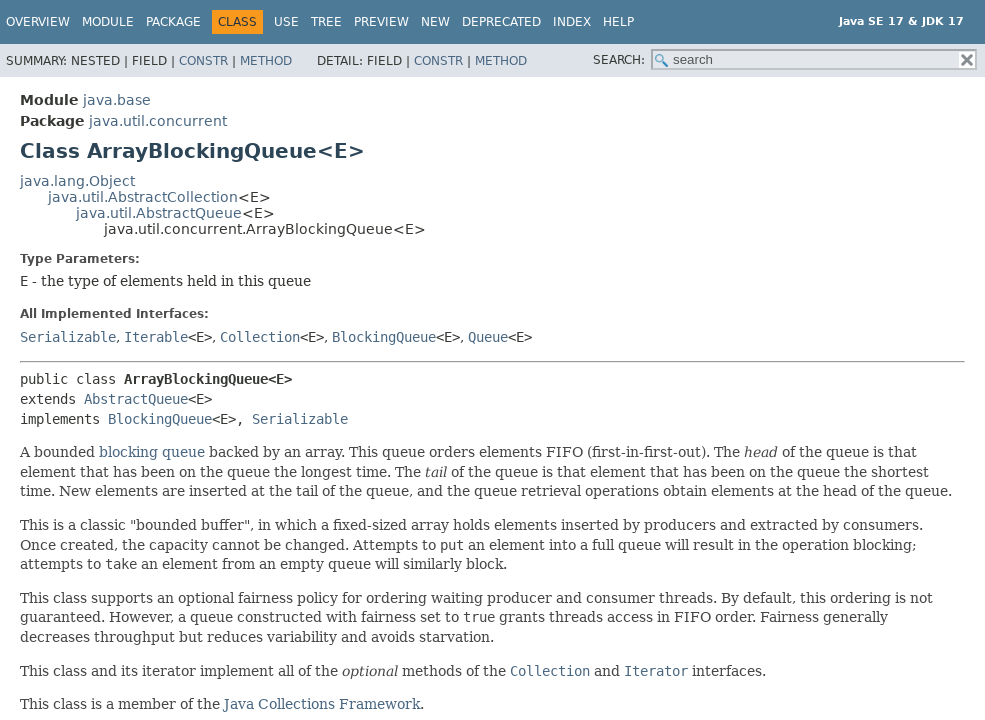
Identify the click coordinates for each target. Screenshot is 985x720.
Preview (381, 22)
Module (108, 22)
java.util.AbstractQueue (159, 213)
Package (173, 22)
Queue (488, 337)
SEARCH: (619, 60)
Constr (203, 61)
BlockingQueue (384, 337)
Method (266, 61)
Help (618, 22)
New (435, 22)
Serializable (68, 337)
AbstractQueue (136, 399)
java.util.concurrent (158, 121)
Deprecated (501, 22)
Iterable (156, 337)
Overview (38, 22)
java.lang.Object (77, 181)
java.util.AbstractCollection (143, 197)
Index (572, 22)
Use (286, 22)
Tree (326, 22)
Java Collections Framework (322, 704)
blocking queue (152, 452)
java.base (117, 100)
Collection (260, 337)
